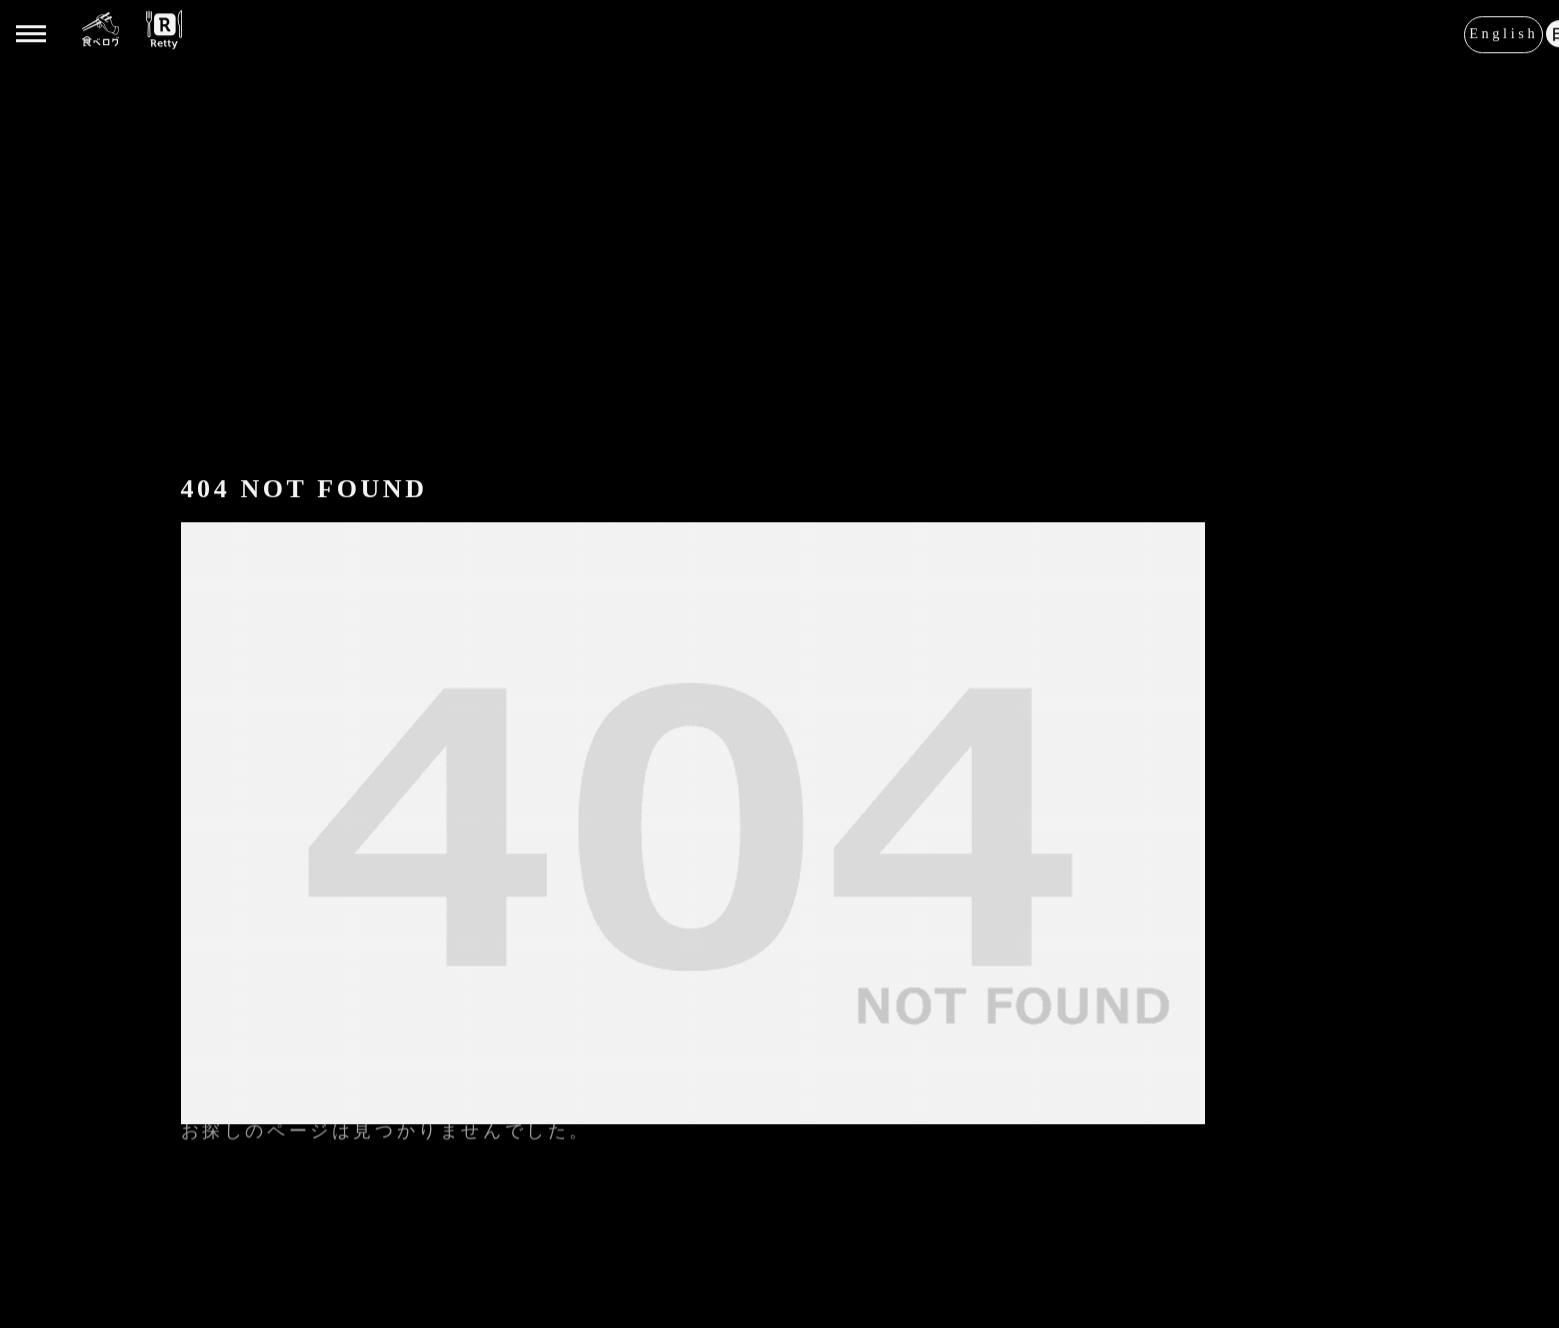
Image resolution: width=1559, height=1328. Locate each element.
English (1503, 32)
